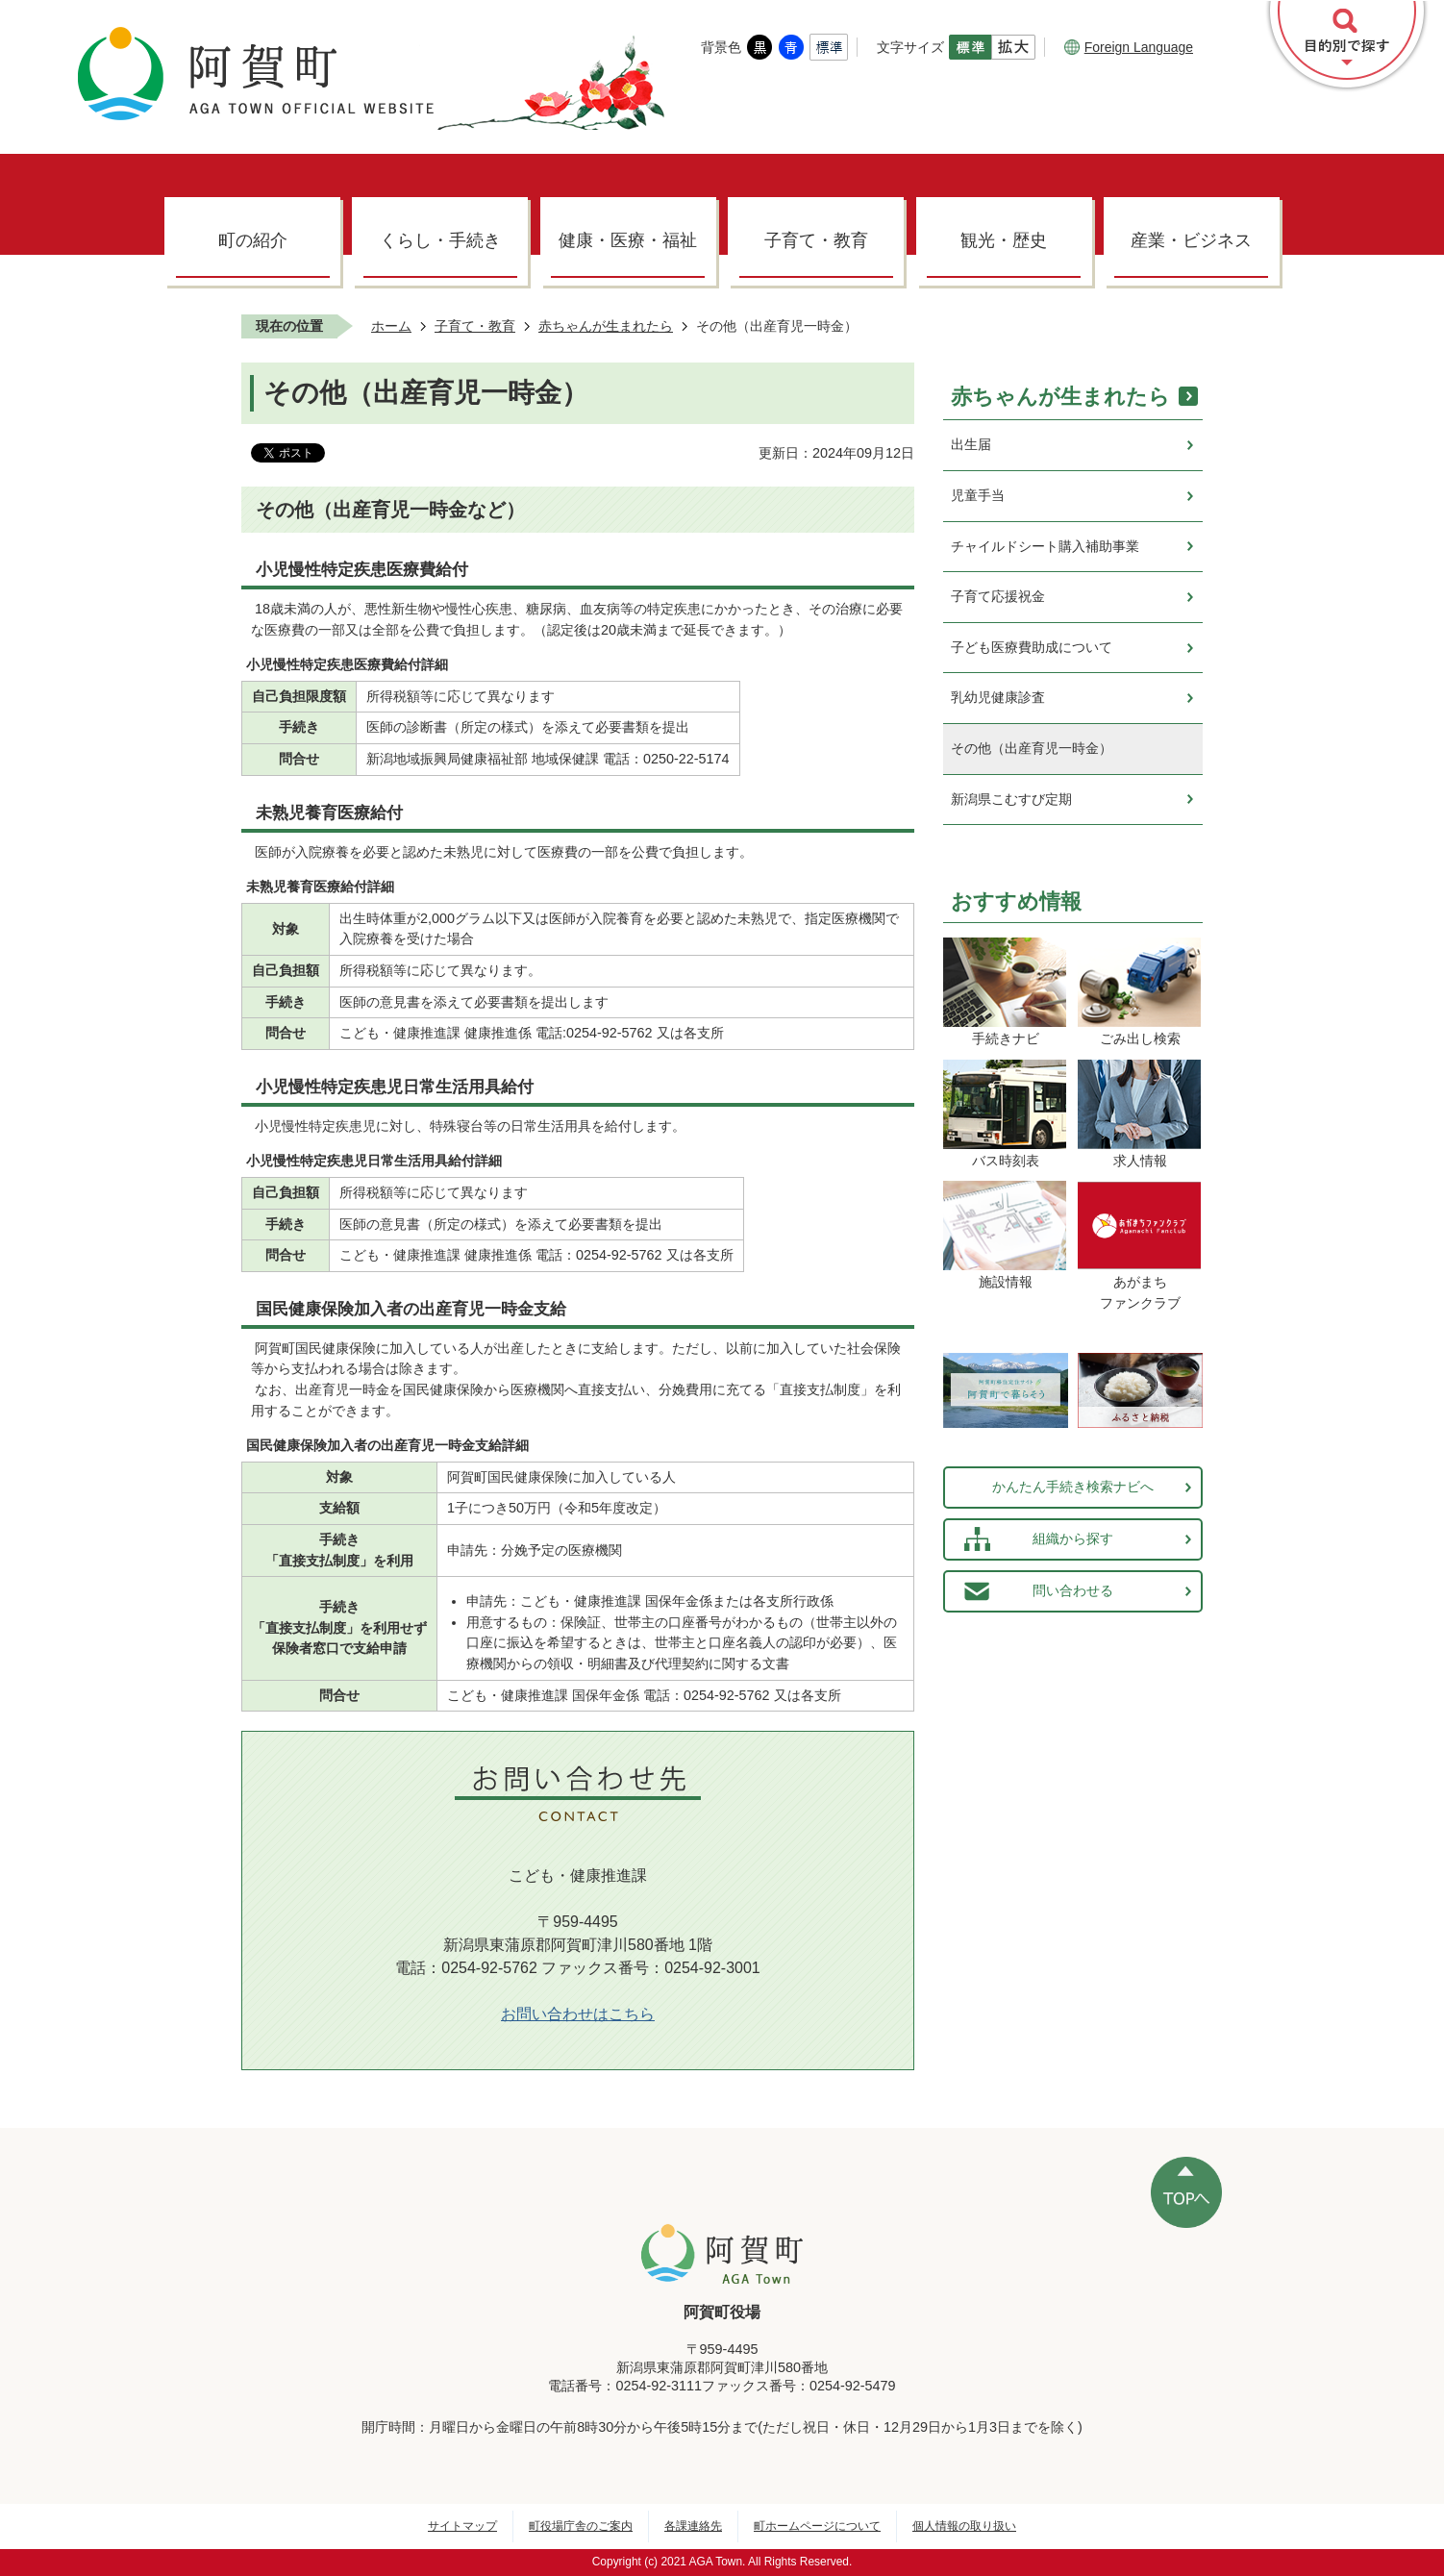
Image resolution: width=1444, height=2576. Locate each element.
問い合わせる (1073, 1590)
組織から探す (1073, 1538)
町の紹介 (252, 240)
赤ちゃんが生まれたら (605, 326)
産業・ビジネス (1191, 240)
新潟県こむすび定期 (1011, 799)
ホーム (391, 326)
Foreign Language (1128, 47)
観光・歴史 (1003, 240)
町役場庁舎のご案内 (581, 2526)
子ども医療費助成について (1031, 647)
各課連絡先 (693, 2526)
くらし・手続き (440, 240)
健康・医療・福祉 (628, 240)
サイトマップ (462, 2526)
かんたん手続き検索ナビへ (1073, 1486)
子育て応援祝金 (998, 596)
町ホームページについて (817, 2526)
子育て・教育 (816, 240)
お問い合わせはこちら (578, 2014)
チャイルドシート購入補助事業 (1045, 546)
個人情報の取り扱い (964, 2526)
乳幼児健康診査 (998, 697)
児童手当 (978, 495)
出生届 (971, 444)
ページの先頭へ (1186, 2192)
